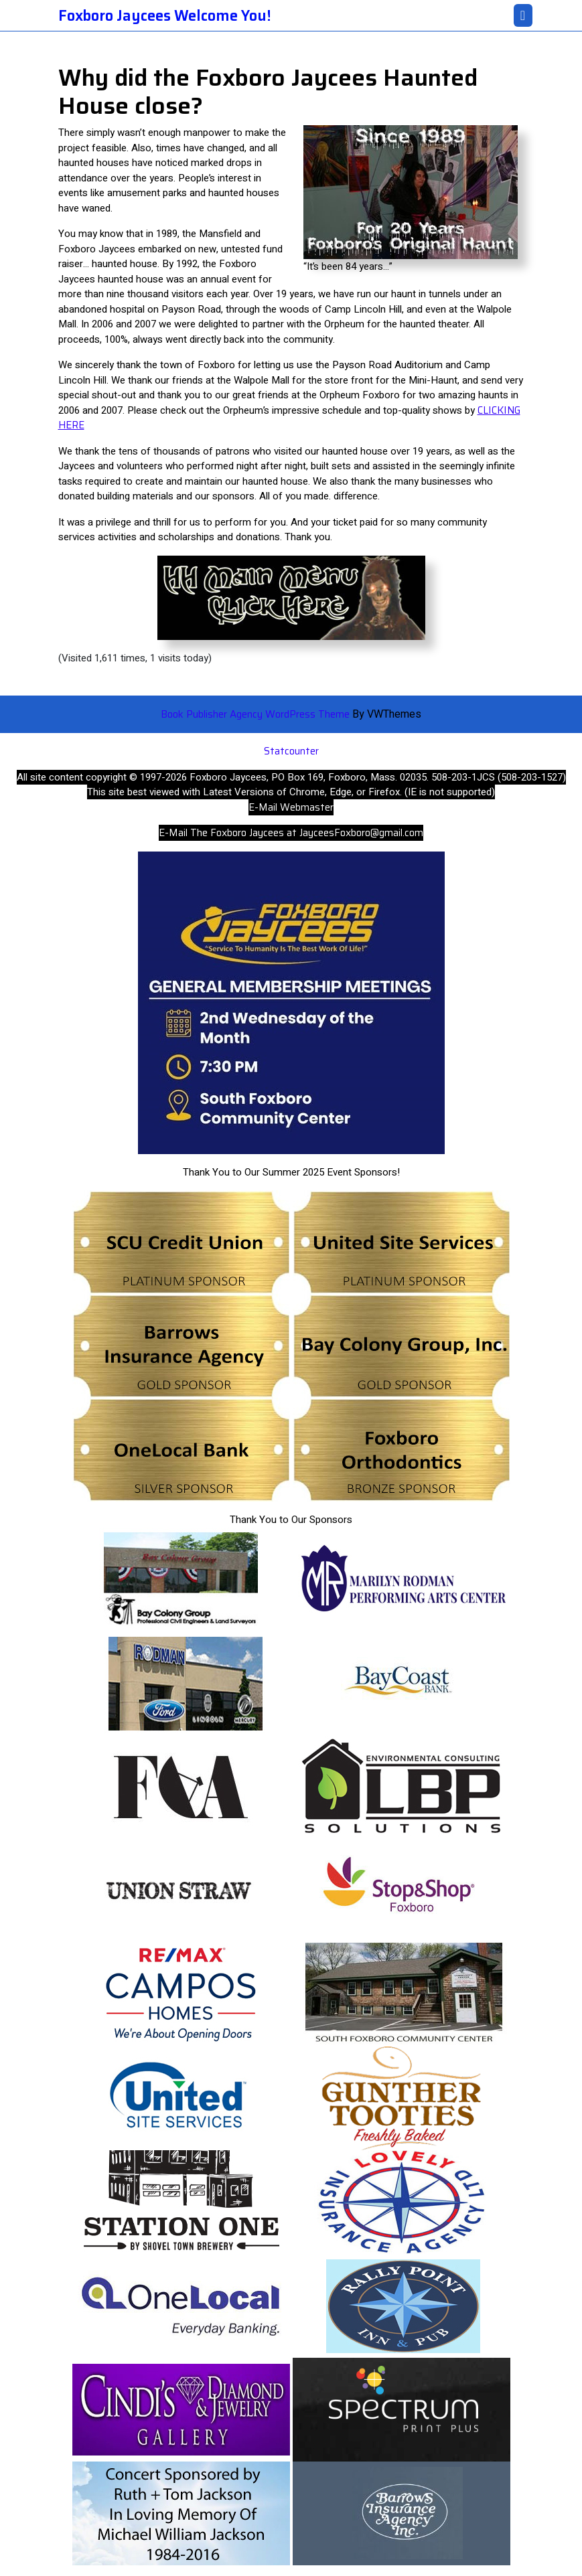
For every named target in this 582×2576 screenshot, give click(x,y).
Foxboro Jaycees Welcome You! (164, 15)
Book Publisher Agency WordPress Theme (256, 714)
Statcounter (291, 751)
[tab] (523, 15)
